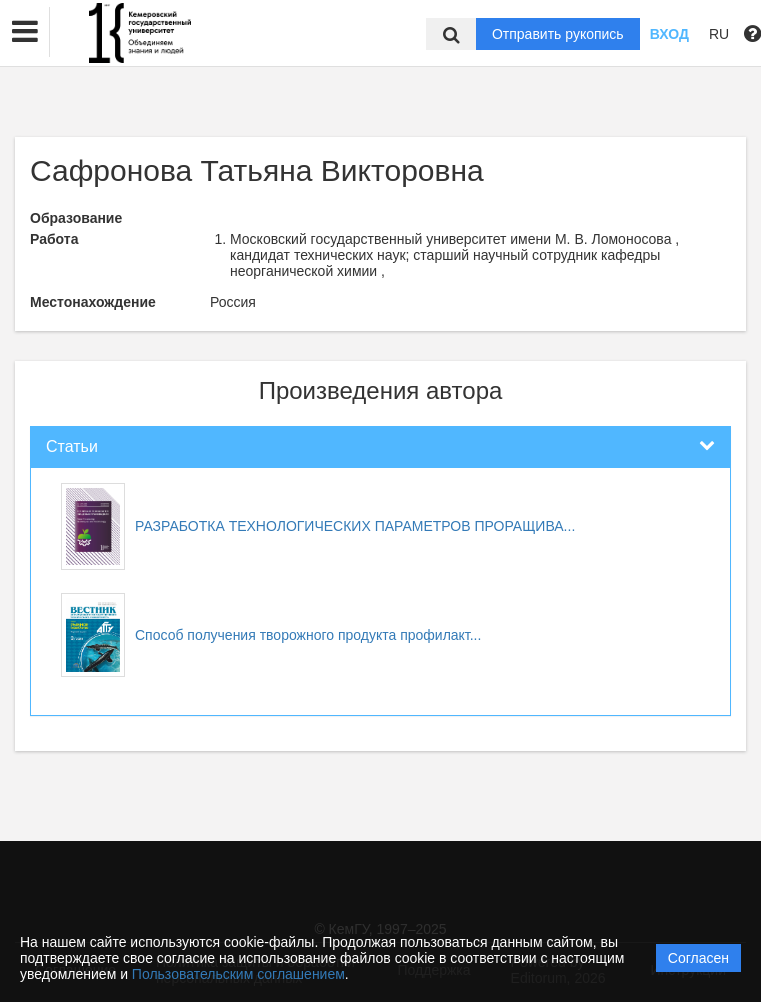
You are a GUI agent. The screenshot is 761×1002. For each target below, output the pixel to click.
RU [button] (719, 34)
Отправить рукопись (558, 34)
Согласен (698, 958)
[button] (25, 32)
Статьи (72, 446)
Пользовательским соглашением (238, 974)
